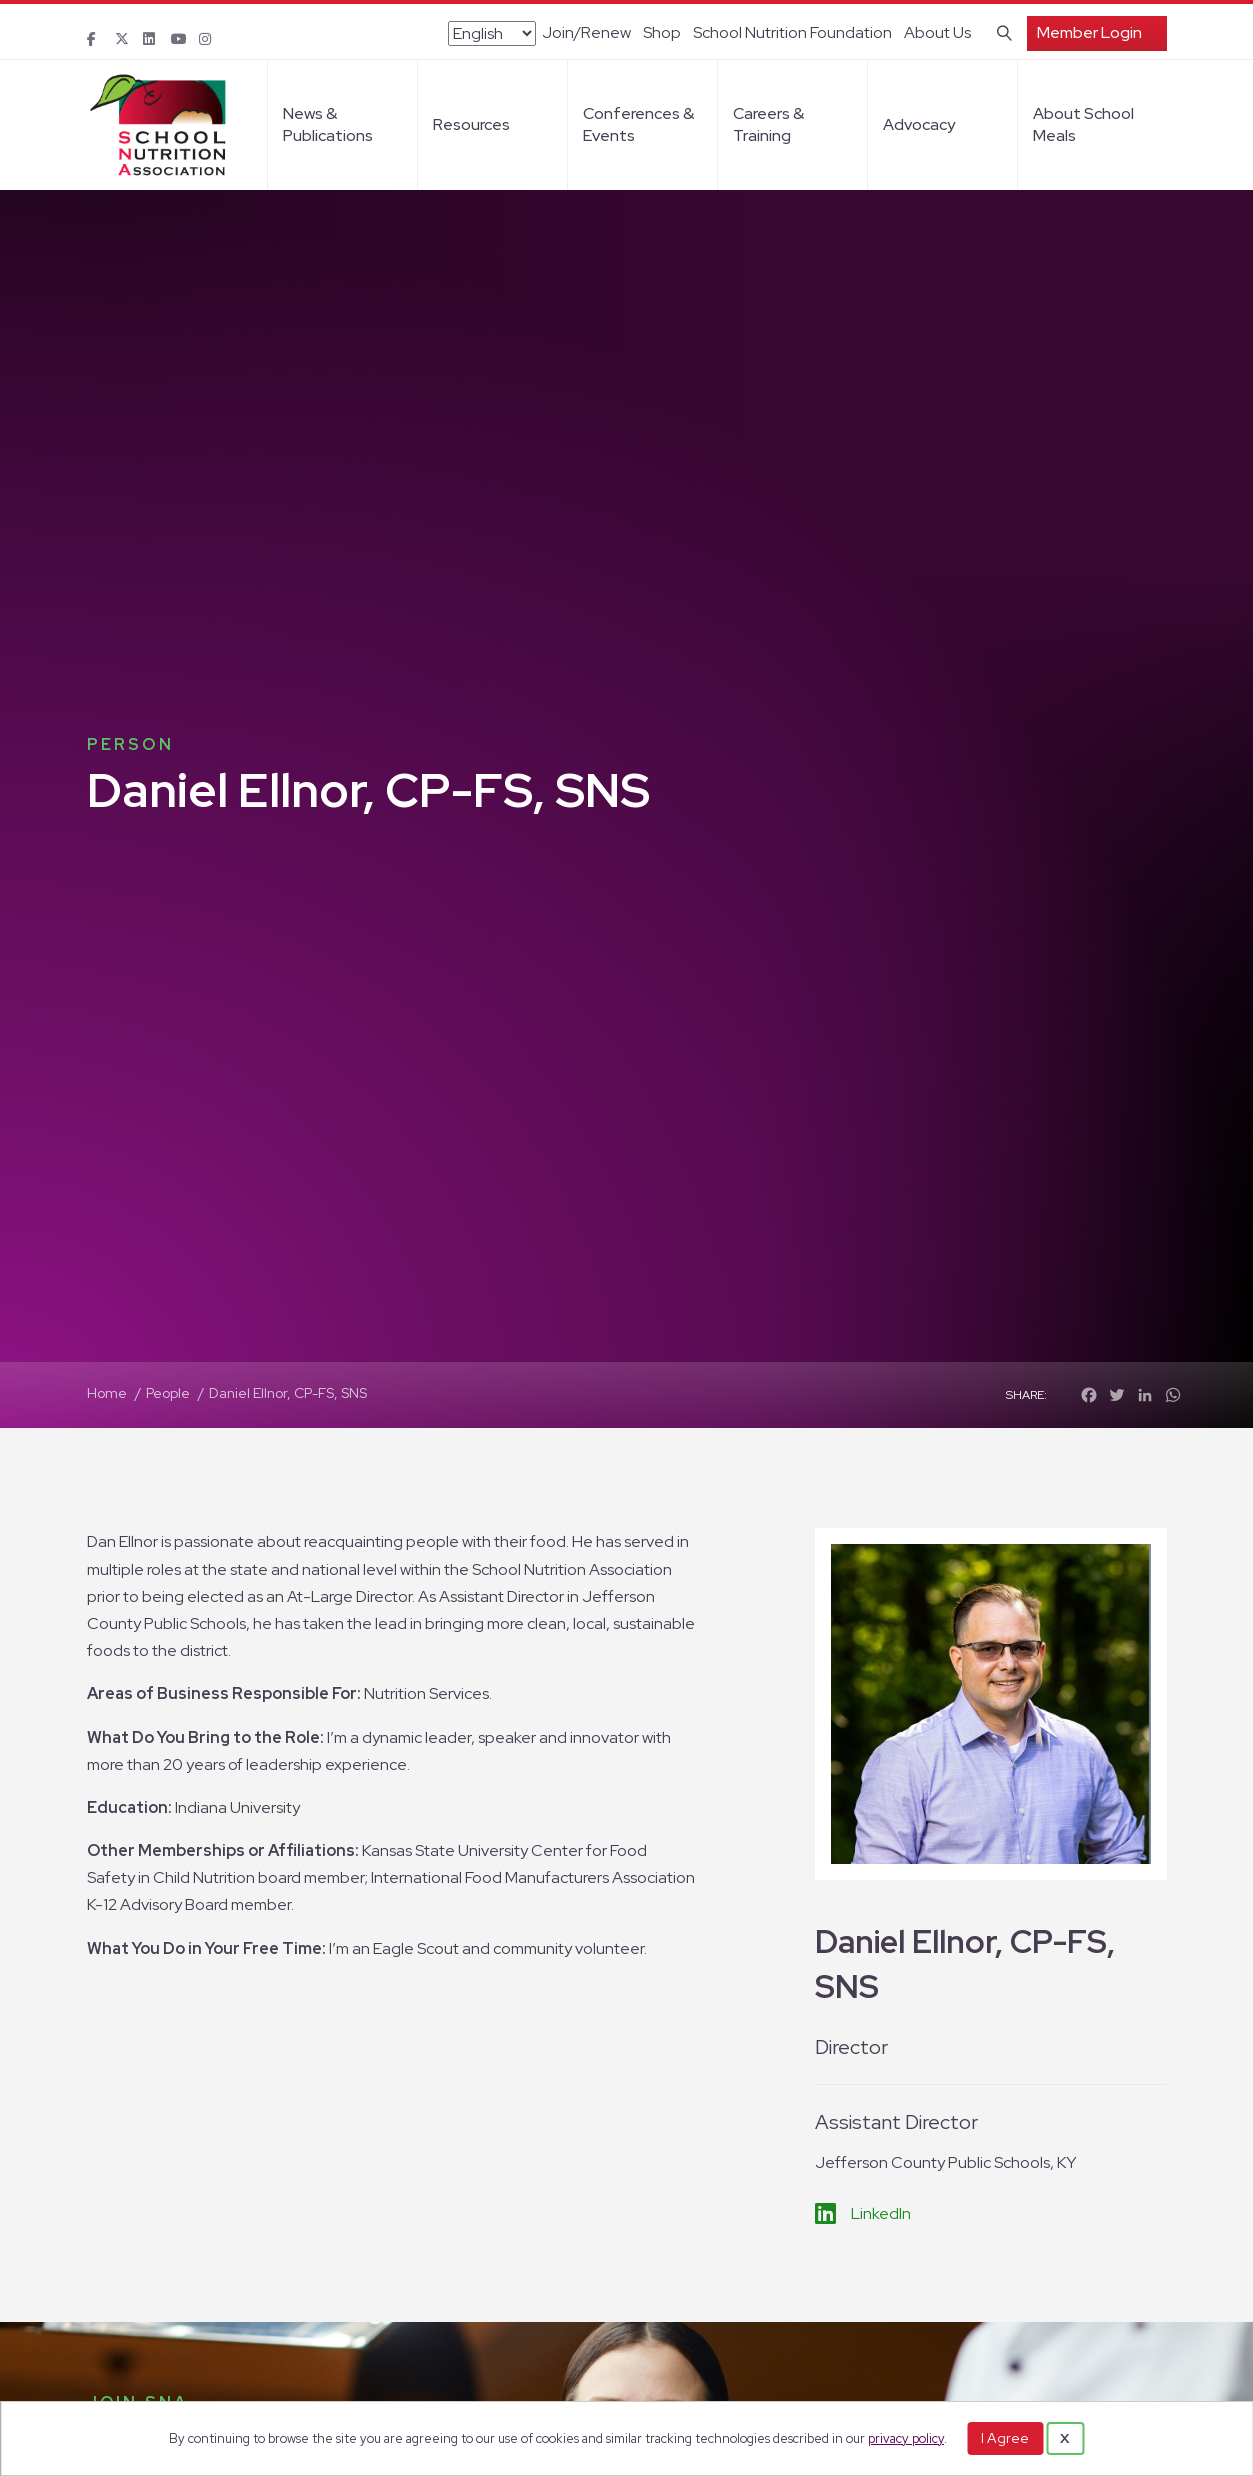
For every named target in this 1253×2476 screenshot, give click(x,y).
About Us (937, 32)
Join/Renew (586, 32)
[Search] (1000, 31)
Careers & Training (768, 124)
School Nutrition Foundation (792, 32)
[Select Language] (492, 33)
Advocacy (919, 124)
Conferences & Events (638, 124)
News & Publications (328, 124)
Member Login (1089, 32)
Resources (471, 124)
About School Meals (1083, 124)
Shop (662, 32)
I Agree (1005, 2438)
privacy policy (906, 2438)
